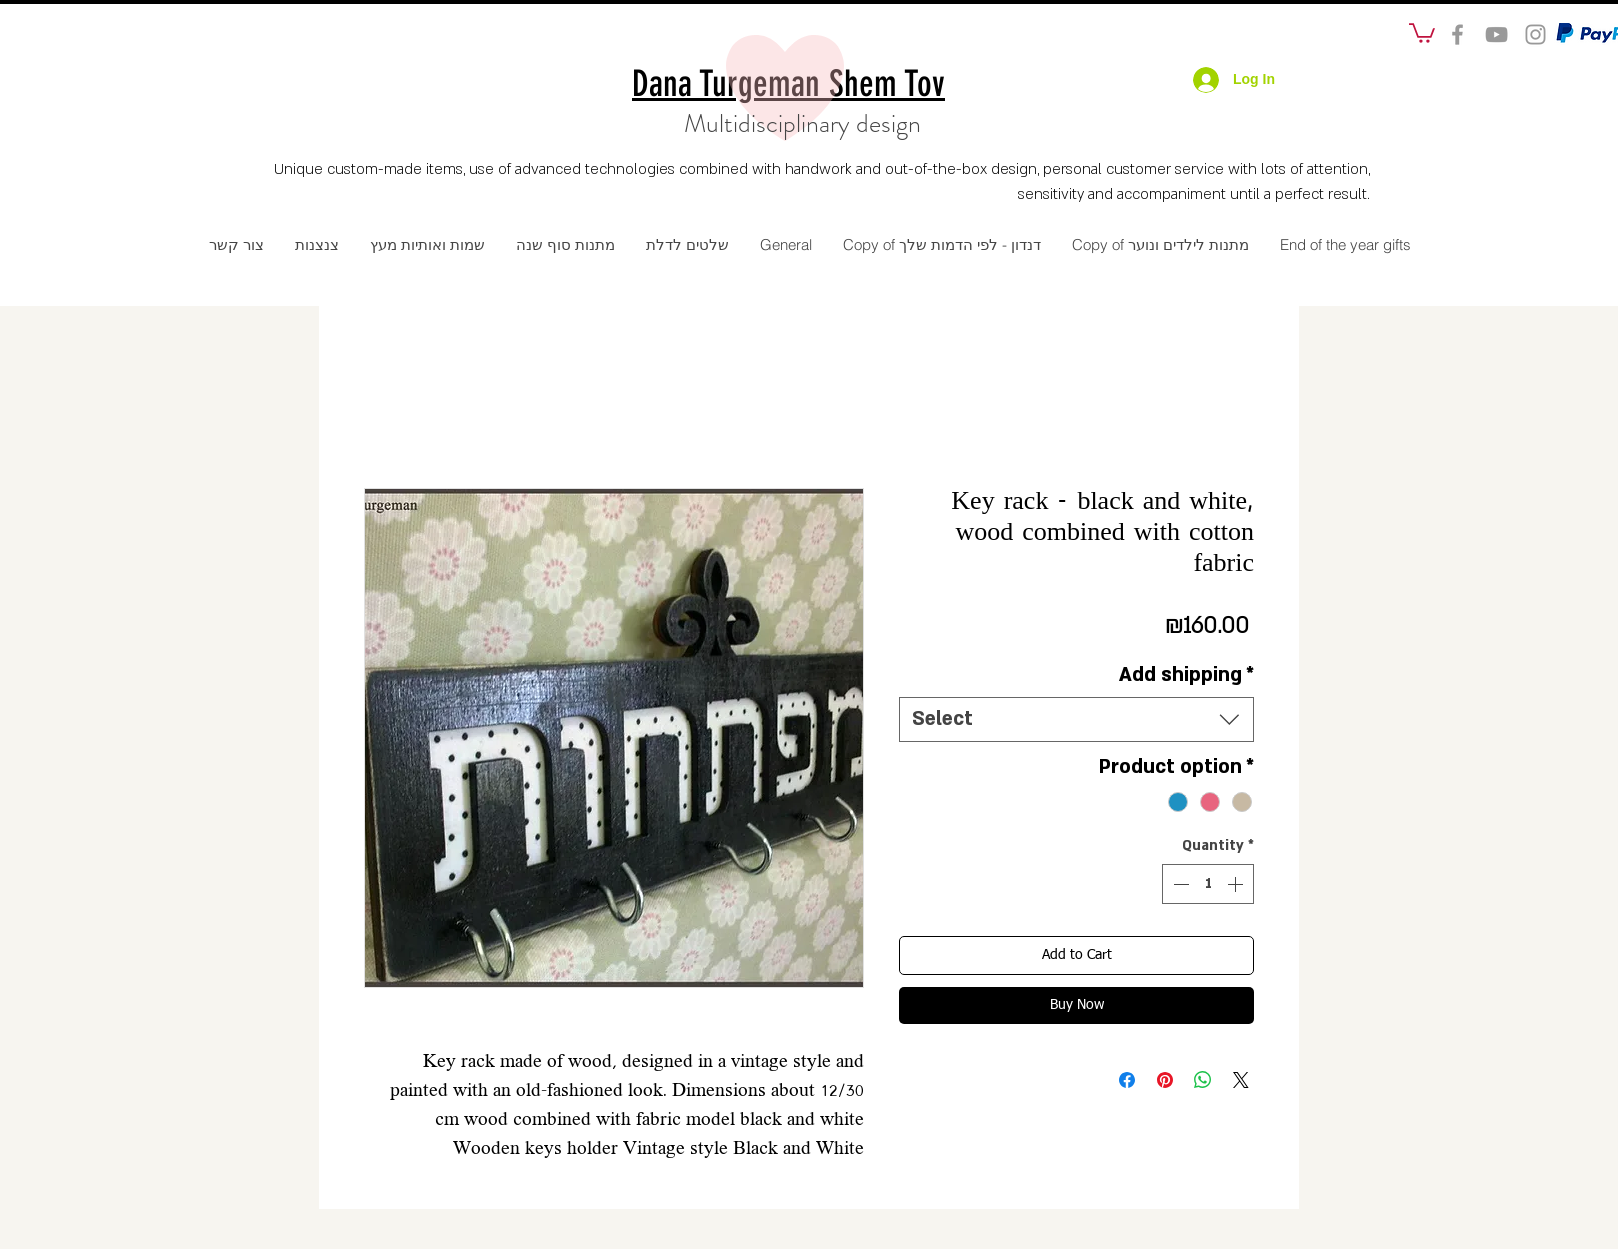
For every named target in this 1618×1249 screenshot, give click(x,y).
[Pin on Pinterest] (1165, 1080)
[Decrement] (1179, 884)
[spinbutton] (1208, 884)
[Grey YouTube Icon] (1496, 34)
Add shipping (1186, 675)
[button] (1422, 32)
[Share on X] (1241, 1080)
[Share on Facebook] (1127, 1080)
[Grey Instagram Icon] (1535, 34)
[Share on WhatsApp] (1203, 1080)
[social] (1457, 34)
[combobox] (1076, 719)
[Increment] (1237, 884)
